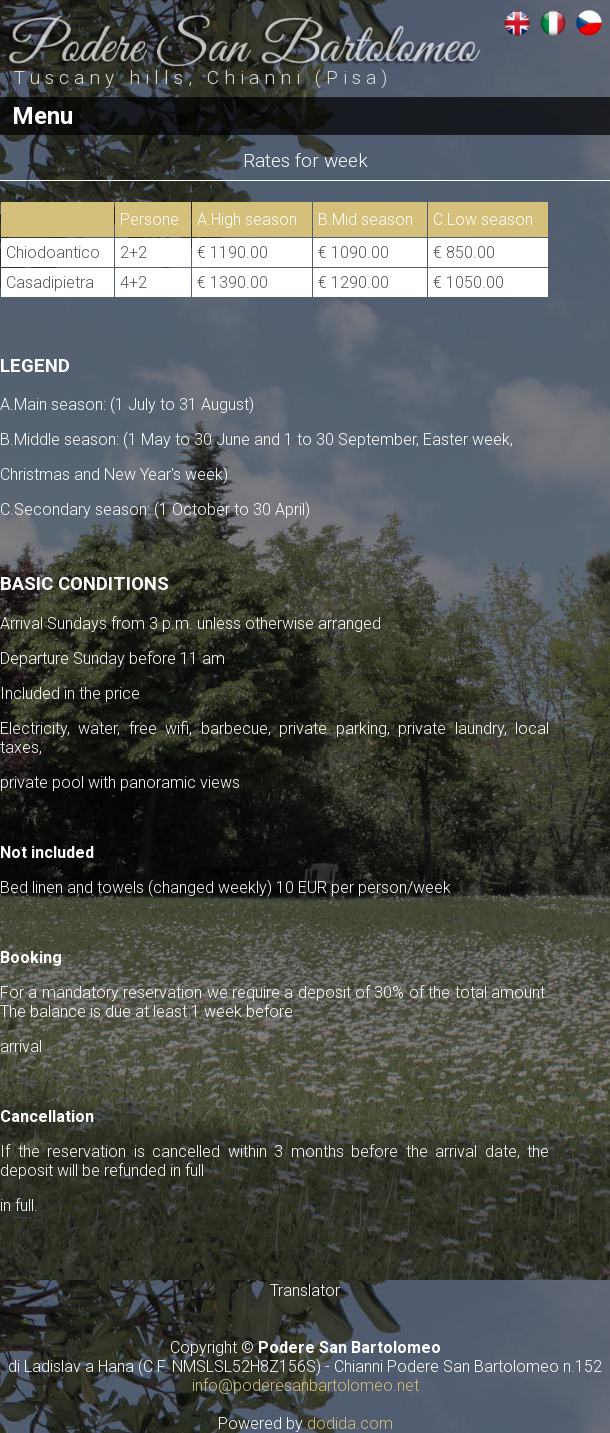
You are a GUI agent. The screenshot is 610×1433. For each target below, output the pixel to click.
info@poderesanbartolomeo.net (305, 1385)
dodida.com (350, 1423)
